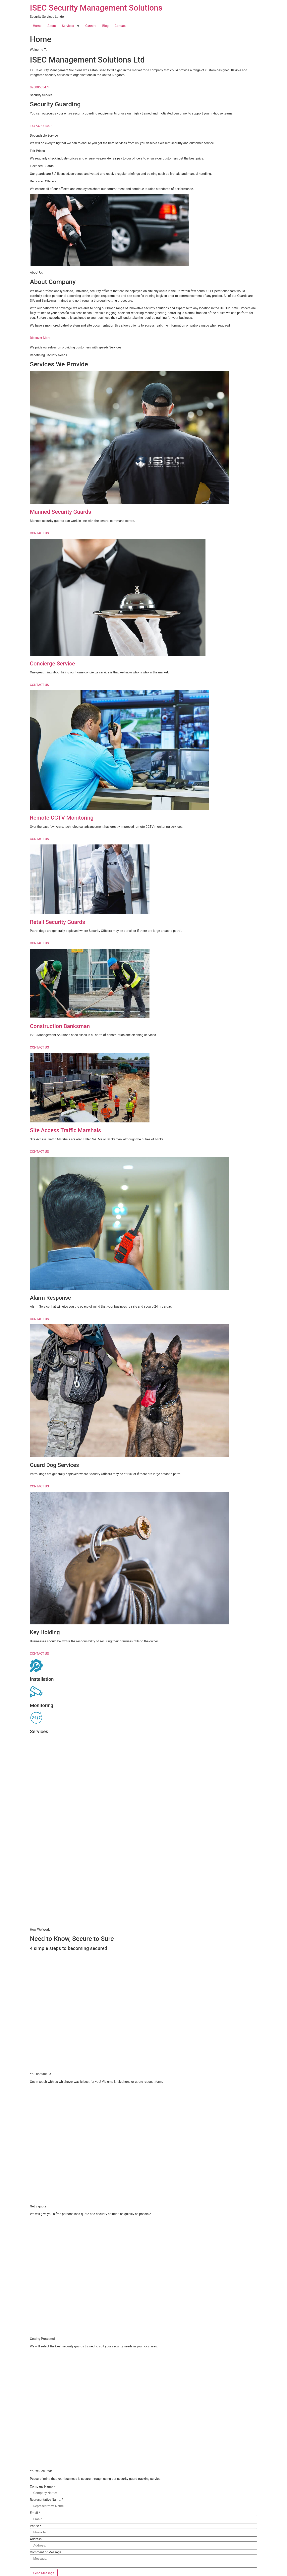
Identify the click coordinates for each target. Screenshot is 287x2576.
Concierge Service (52, 663)
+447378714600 (41, 126)
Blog (105, 26)
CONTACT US (39, 533)
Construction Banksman (60, 1026)
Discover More (40, 338)
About (51, 26)
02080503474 (40, 87)
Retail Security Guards (57, 922)
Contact (120, 26)
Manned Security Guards (60, 512)
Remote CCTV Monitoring (61, 817)
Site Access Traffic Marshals (65, 1130)
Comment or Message (45, 2552)
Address (36, 2539)
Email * (35, 2512)
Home (37, 26)
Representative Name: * (46, 2499)
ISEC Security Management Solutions (96, 8)
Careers (90, 26)
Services (68, 26)
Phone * (35, 2526)
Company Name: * (43, 2486)
